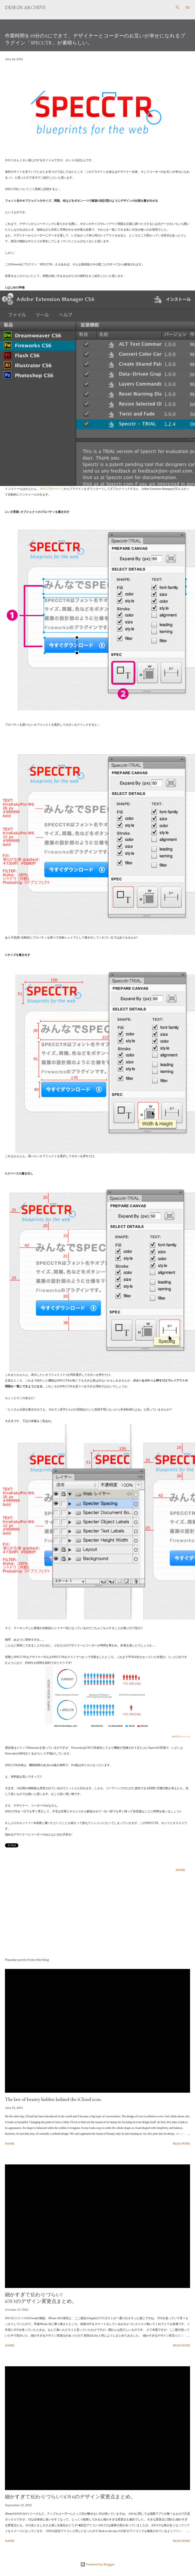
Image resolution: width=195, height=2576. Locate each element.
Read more (181, 2143)
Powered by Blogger (97, 2564)
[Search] (177, 7)
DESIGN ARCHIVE (25, 7)
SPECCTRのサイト (52, 488)
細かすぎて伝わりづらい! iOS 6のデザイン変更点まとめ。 (70, 2496)
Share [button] (180, 1870)
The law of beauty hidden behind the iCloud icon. (53, 2099)
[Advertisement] (97, 1915)
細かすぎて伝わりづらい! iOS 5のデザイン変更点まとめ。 (41, 2297)
